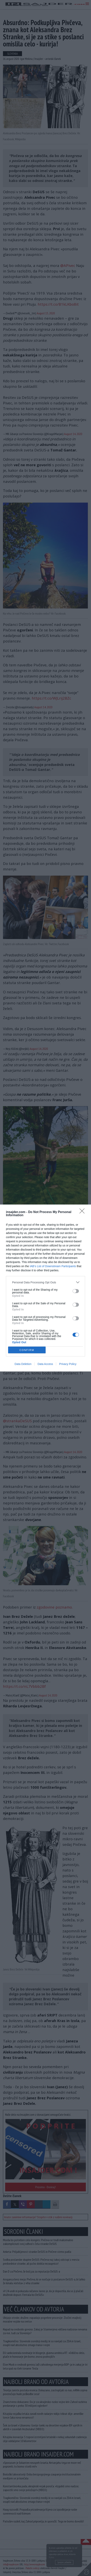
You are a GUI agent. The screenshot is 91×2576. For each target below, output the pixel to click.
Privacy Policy (67, 1364)
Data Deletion (23, 1364)
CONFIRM (26, 1350)
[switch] (76, 1291)
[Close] (83, 1212)
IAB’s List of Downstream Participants (53, 1266)
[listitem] (45, 1282)
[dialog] (45, 1288)
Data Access (45, 1364)
